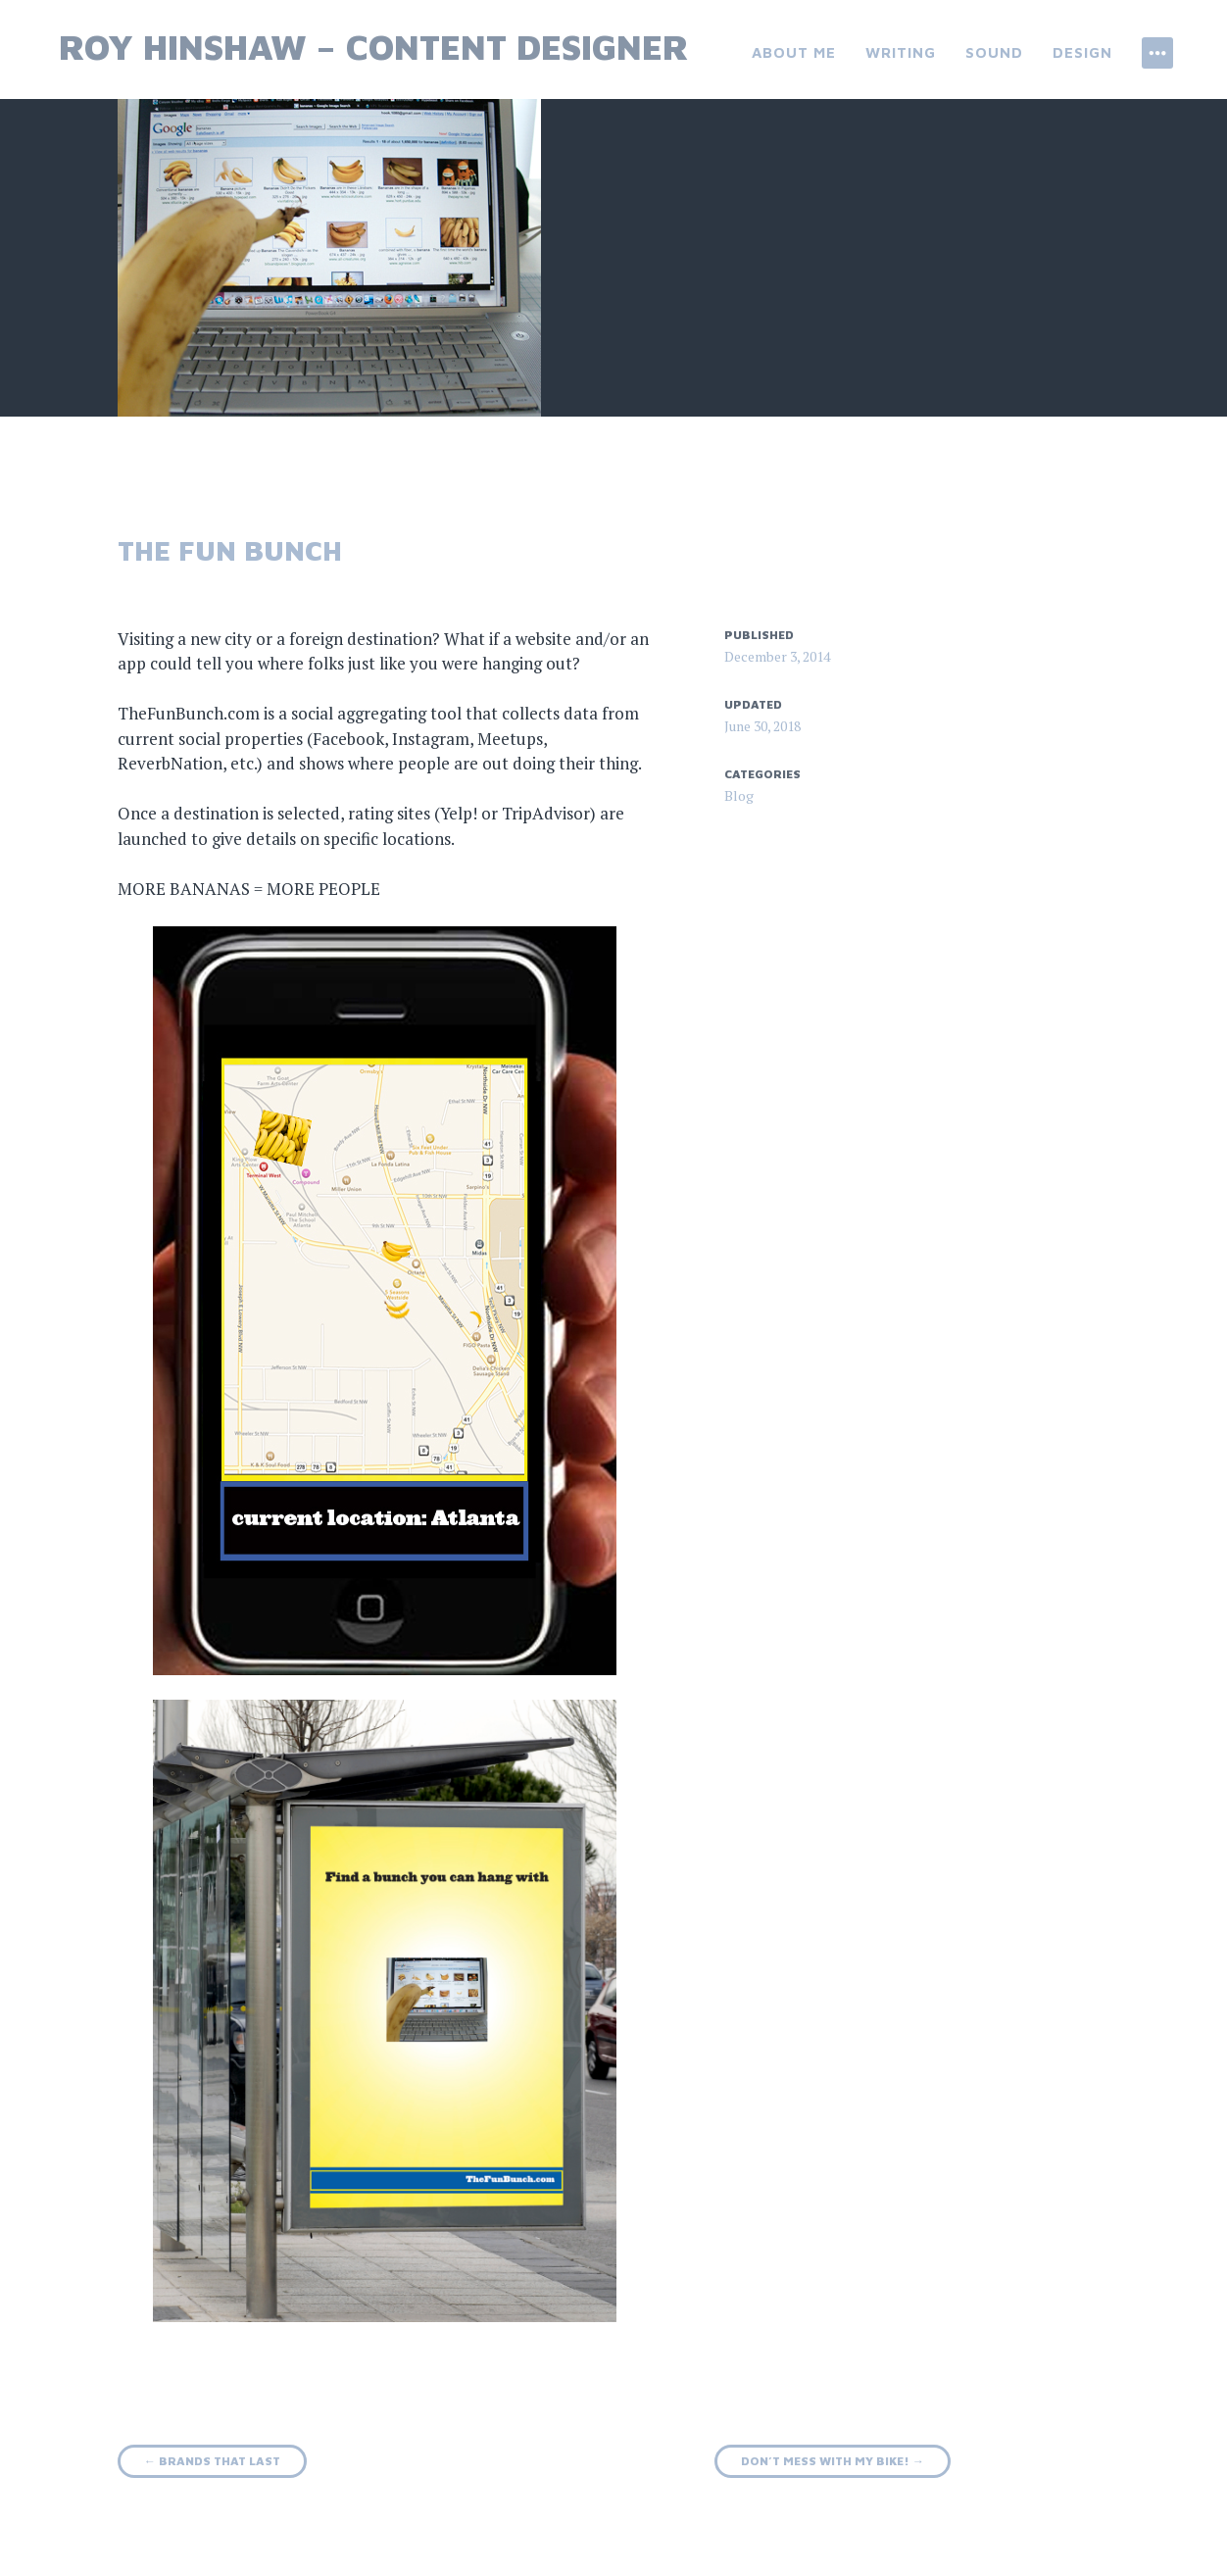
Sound (994, 52)
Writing (900, 52)
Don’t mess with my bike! (832, 2460)
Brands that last (212, 2460)
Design (1082, 52)
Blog (739, 795)
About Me (794, 52)
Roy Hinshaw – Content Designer (374, 46)
